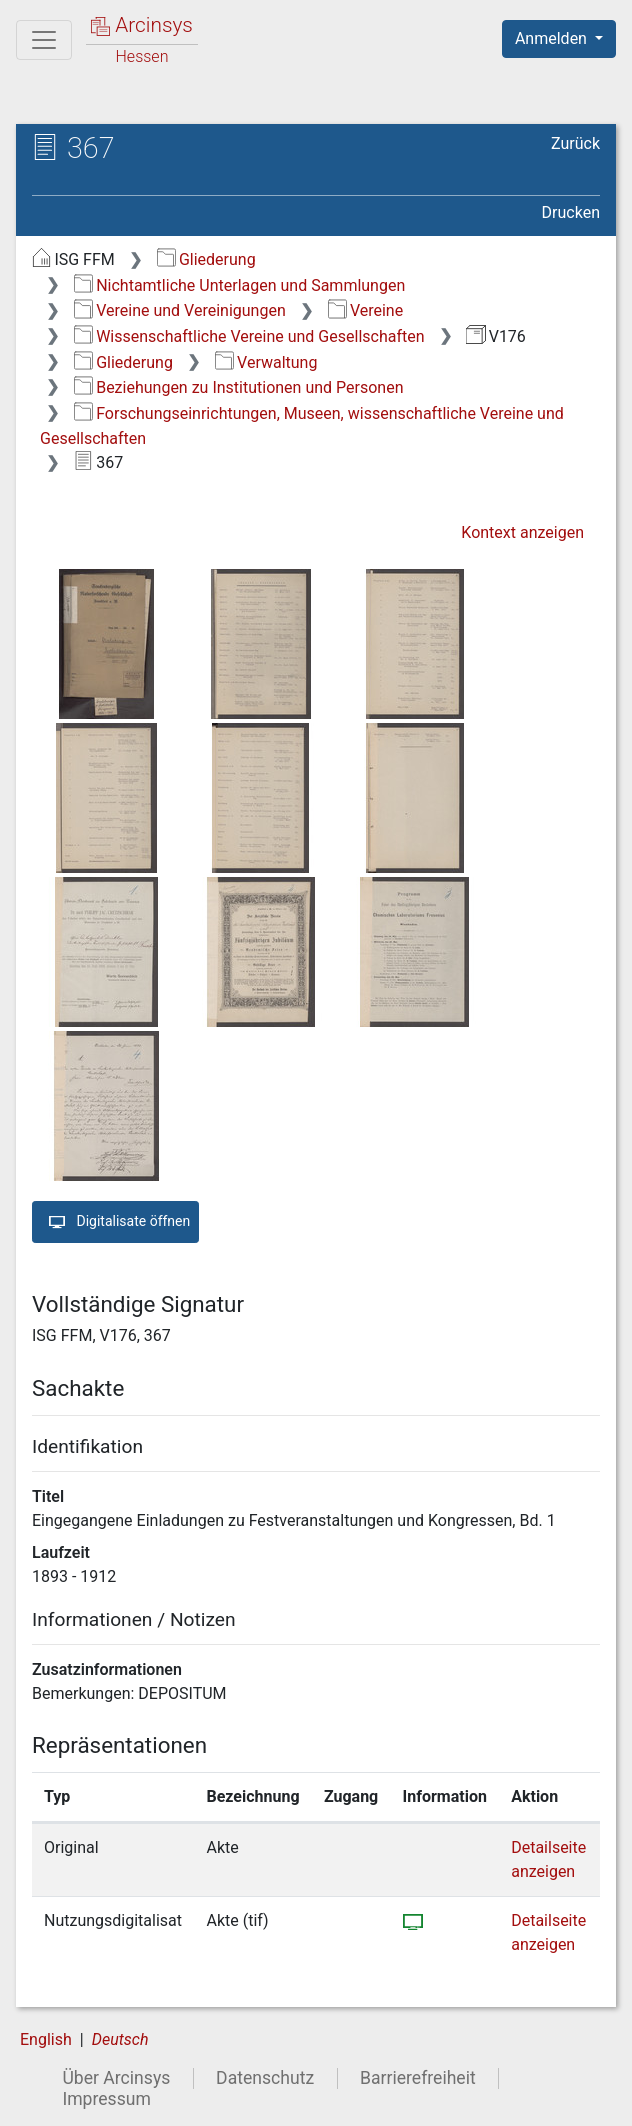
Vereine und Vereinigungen (180, 310)
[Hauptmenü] (44, 40)
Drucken (571, 212)
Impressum (106, 2099)
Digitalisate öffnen (115, 1222)
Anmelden (553, 38)
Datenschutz (265, 2078)
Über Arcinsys (116, 2078)
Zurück (575, 143)
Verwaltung (266, 362)
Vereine (366, 310)
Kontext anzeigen (522, 532)
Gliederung (206, 259)
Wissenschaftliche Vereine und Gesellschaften (249, 336)
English (46, 2039)
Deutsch (120, 2039)
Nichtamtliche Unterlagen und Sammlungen (239, 285)
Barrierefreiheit (418, 2078)
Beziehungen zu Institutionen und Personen (239, 387)
